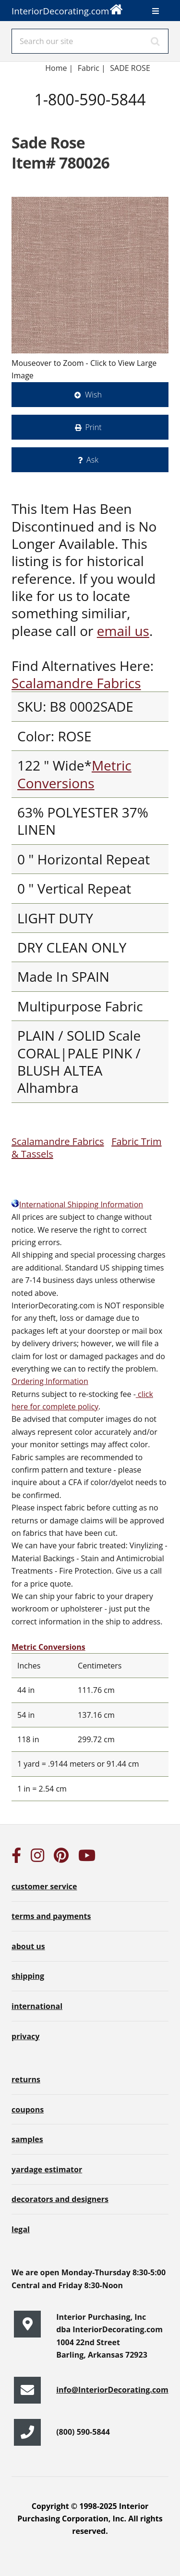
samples (27, 2139)
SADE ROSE (130, 68)
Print (93, 427)
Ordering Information (50, 1381)
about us (28, 1946)
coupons (28, 2109)
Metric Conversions (74, 774)
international (37, 2006)
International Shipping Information (77, 1204)
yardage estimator (47, 2169)
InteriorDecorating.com (67, 8)
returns (26, 2079)
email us (123, 631)
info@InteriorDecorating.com (112, 2389)
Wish (93, 394)
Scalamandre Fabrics (76, 683)
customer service (44, 1886)
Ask (92, 459)
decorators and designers (60, 2199)
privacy (25, 2036)
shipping (28, 1976)
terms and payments (51, 1916)
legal (21, 2229)
